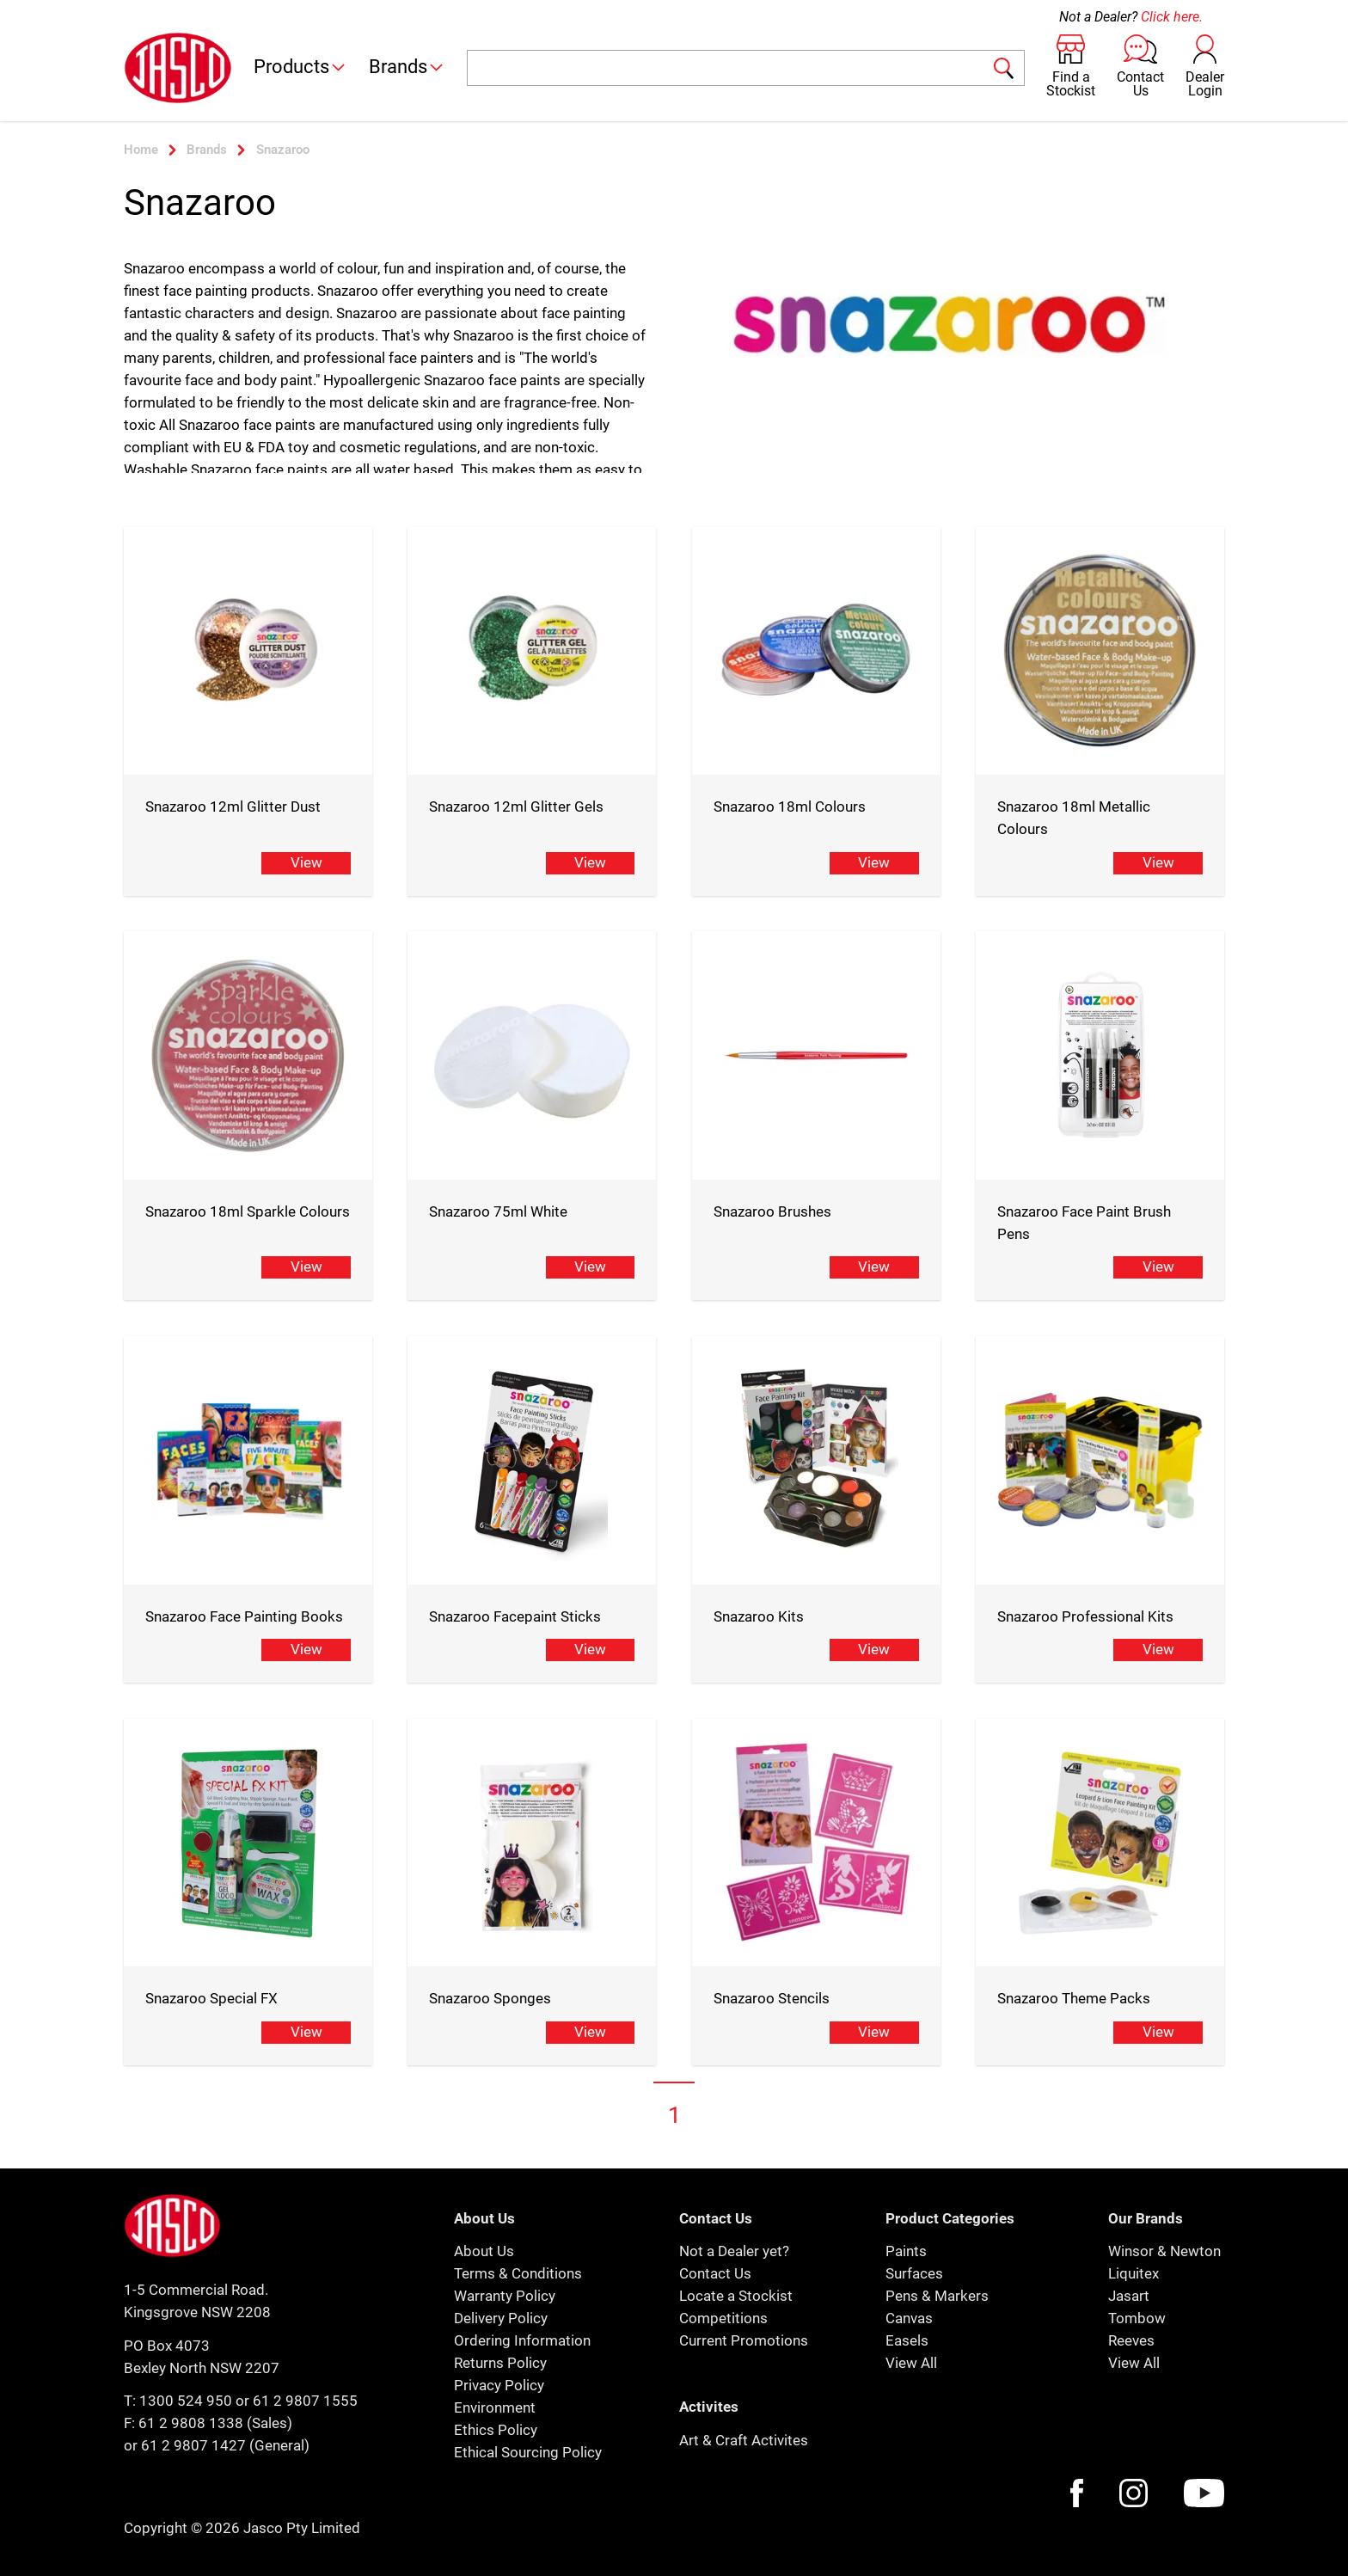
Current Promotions (743, 2340)
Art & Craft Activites (743, 2440)
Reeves (1131, 2340)
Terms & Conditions (518, 2273)
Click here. (1172, 17)
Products (300, 66)
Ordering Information (522, 2340)
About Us (484, 2251)
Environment (495, 2407)
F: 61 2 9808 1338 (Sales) (208, 2423)
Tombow (1137, 2318)
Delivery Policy (501, 2318)
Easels (906, 2340)
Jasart (1128, 2295)
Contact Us (715, 2273)
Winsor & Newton (1164, 2251)
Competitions (723, 2318)
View (306, 862)
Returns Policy (500, 2362)
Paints (906, 2251)
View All (911, 2362)
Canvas (909, 2318)
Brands (407, 66)
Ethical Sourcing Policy (528, 2452)
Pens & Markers (937, 2295)
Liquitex (1133, 2273)
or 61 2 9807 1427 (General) (216, 2445)
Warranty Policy (504, 2295)
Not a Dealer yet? (734, 2251)
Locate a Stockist (736, 2295)
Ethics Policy (495, 2429)
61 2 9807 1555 (305, 2400)
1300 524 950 (185, 2400)
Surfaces (914, 2273)
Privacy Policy (499, 2385)
